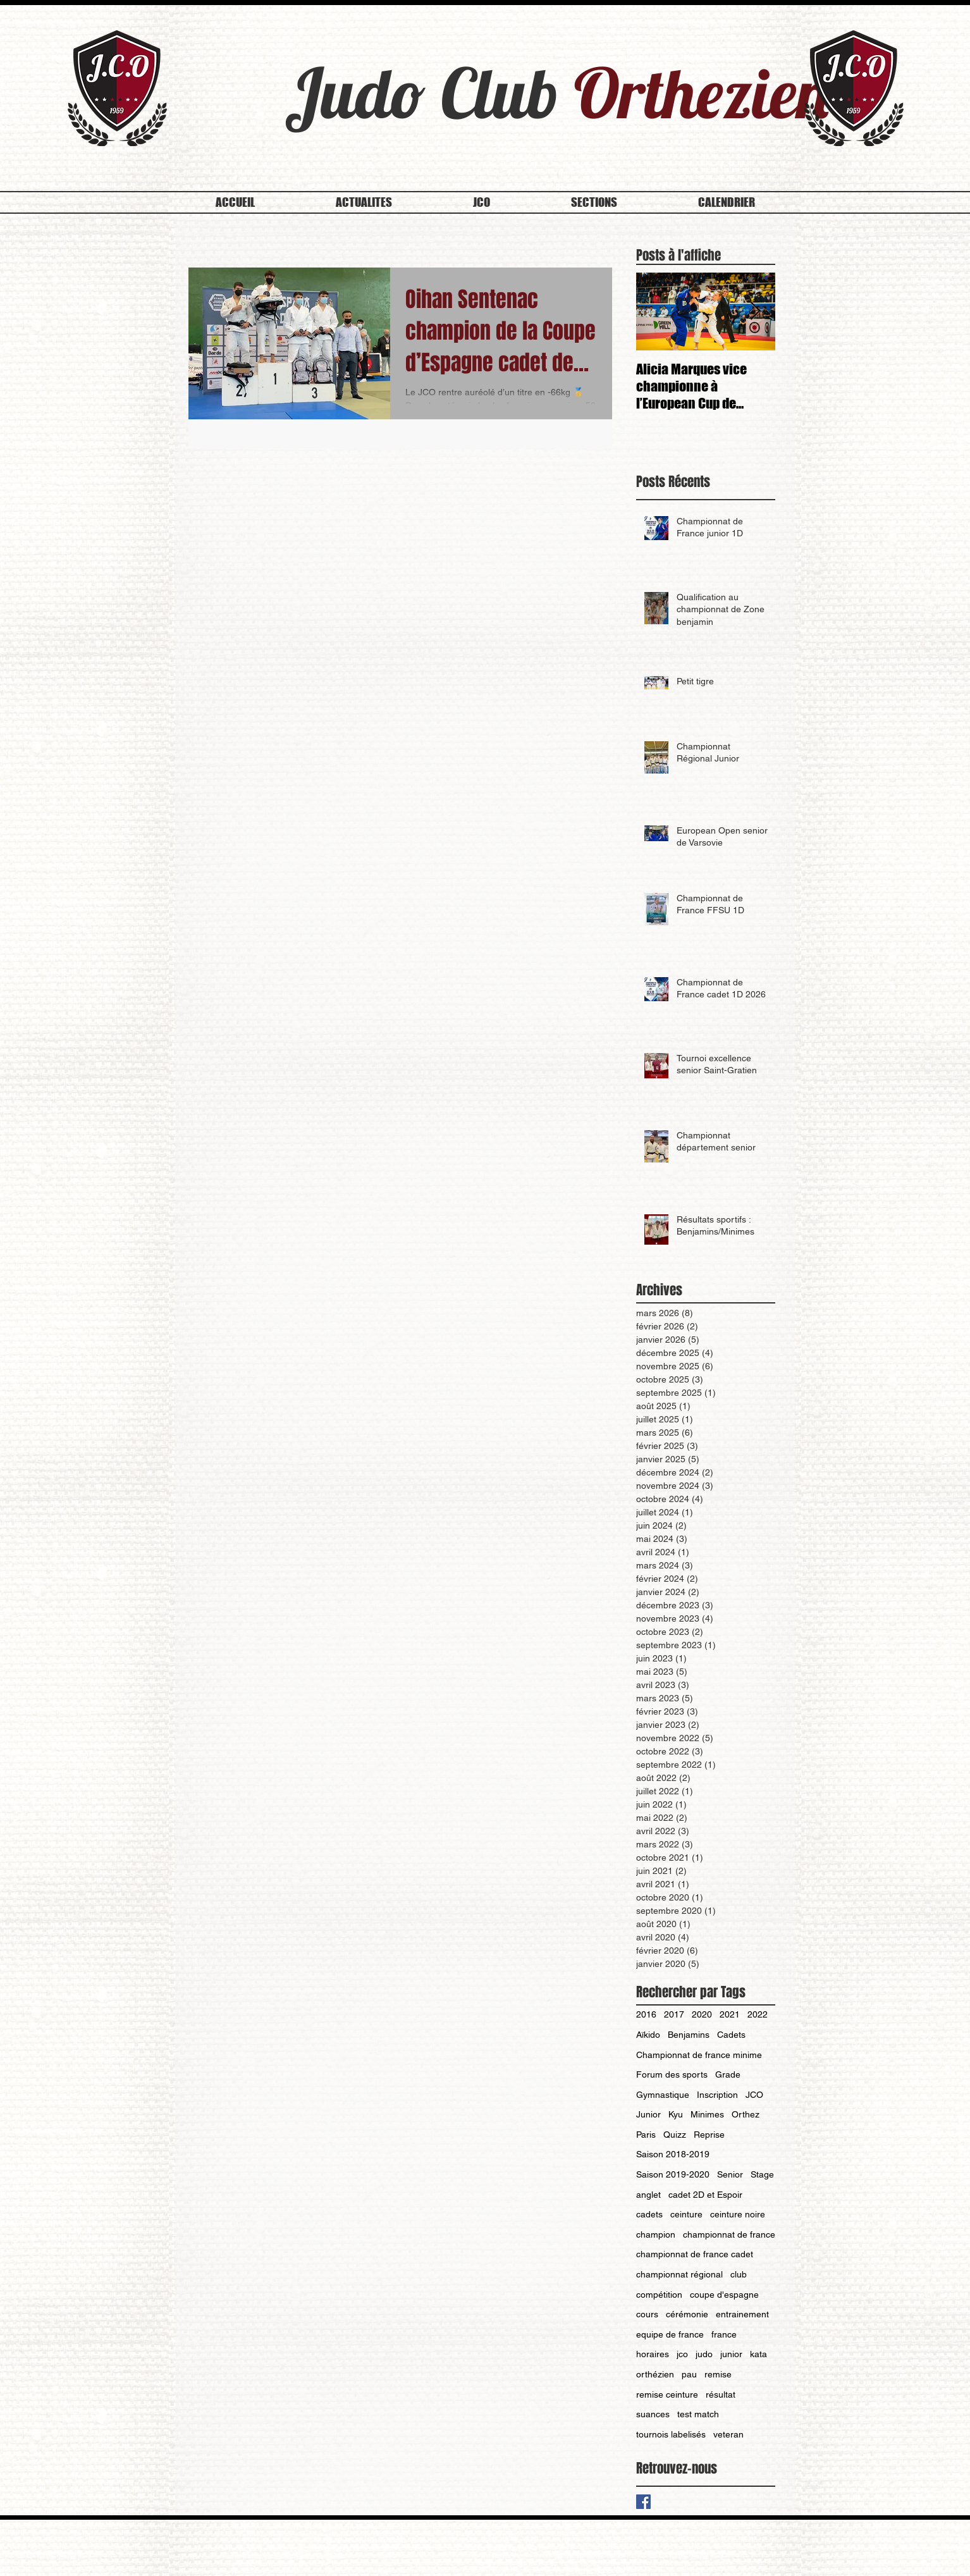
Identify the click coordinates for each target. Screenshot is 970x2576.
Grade (727, 2074)
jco (682, 2354)
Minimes (707, 2114)
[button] (482, 202)
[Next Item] (755, 312)
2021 (730, 2014)
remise (718, 2374)
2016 (646, 2014)
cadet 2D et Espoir (705, 2195)
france (724, 2334)
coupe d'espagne (724, 2294)
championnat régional (679, 2274)
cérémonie (687, 2314)
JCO (754, 2095)
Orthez (745, 2114)
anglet (648, 2195)
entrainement (742, 2314)
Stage (762, 2174)
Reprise (709, 2134)
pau (689, 2374)
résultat (720, 2394)
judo (704, 2354)
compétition (659, 2294)
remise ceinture (667, 2394)
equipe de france (670, 2334)
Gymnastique (662, 2095)
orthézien (655, 2374)
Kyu (675, 2114)
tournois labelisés (671, 2434)
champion (655, 2234)
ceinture (686, 2214)
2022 (757, 2014)
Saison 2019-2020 (672, 2174)
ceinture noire (737, 2214)
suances (653, 2414)
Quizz (674, 2134)
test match (698, 2414)
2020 (702, 2014)
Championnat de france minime (699, 2055)
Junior (648, 2114)
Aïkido (648, 2035)
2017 (674, 2014)
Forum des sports (672, 2074)
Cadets (731, 2035)
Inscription (717, 2095)
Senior (730, 2174)
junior (731, 2354)
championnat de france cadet (694, 2254)
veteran (728, 2434)
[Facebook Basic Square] (643, 2501)
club (738, 2274)
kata (758, 2354)
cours (647, 2314)
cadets (649, 2214)
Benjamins (688, 2035)
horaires (652, 2354)
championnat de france (729, 2234)
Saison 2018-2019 (672, 2154)
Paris (646, 2134)
